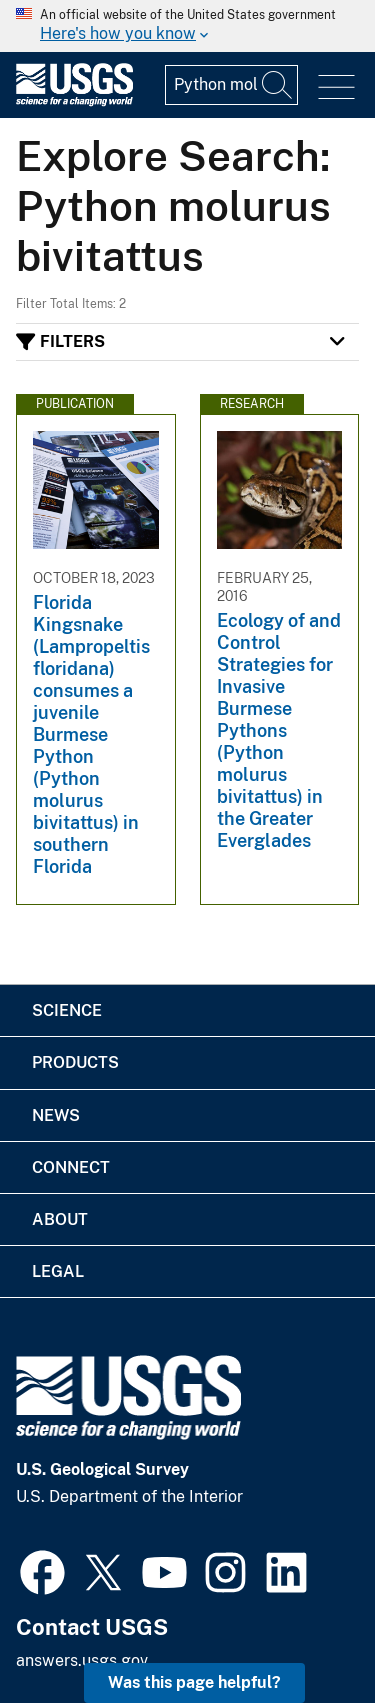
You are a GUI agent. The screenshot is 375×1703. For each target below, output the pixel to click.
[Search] (278, 85)
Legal (58, 1271)
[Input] (231, 85)
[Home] (74, 101)
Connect (71, 1167)
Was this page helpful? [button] (194, 1682)
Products (75, 1062)
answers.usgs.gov (82, 1660)
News (56, 1115)
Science (67, 1010)
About (60, 1219)
